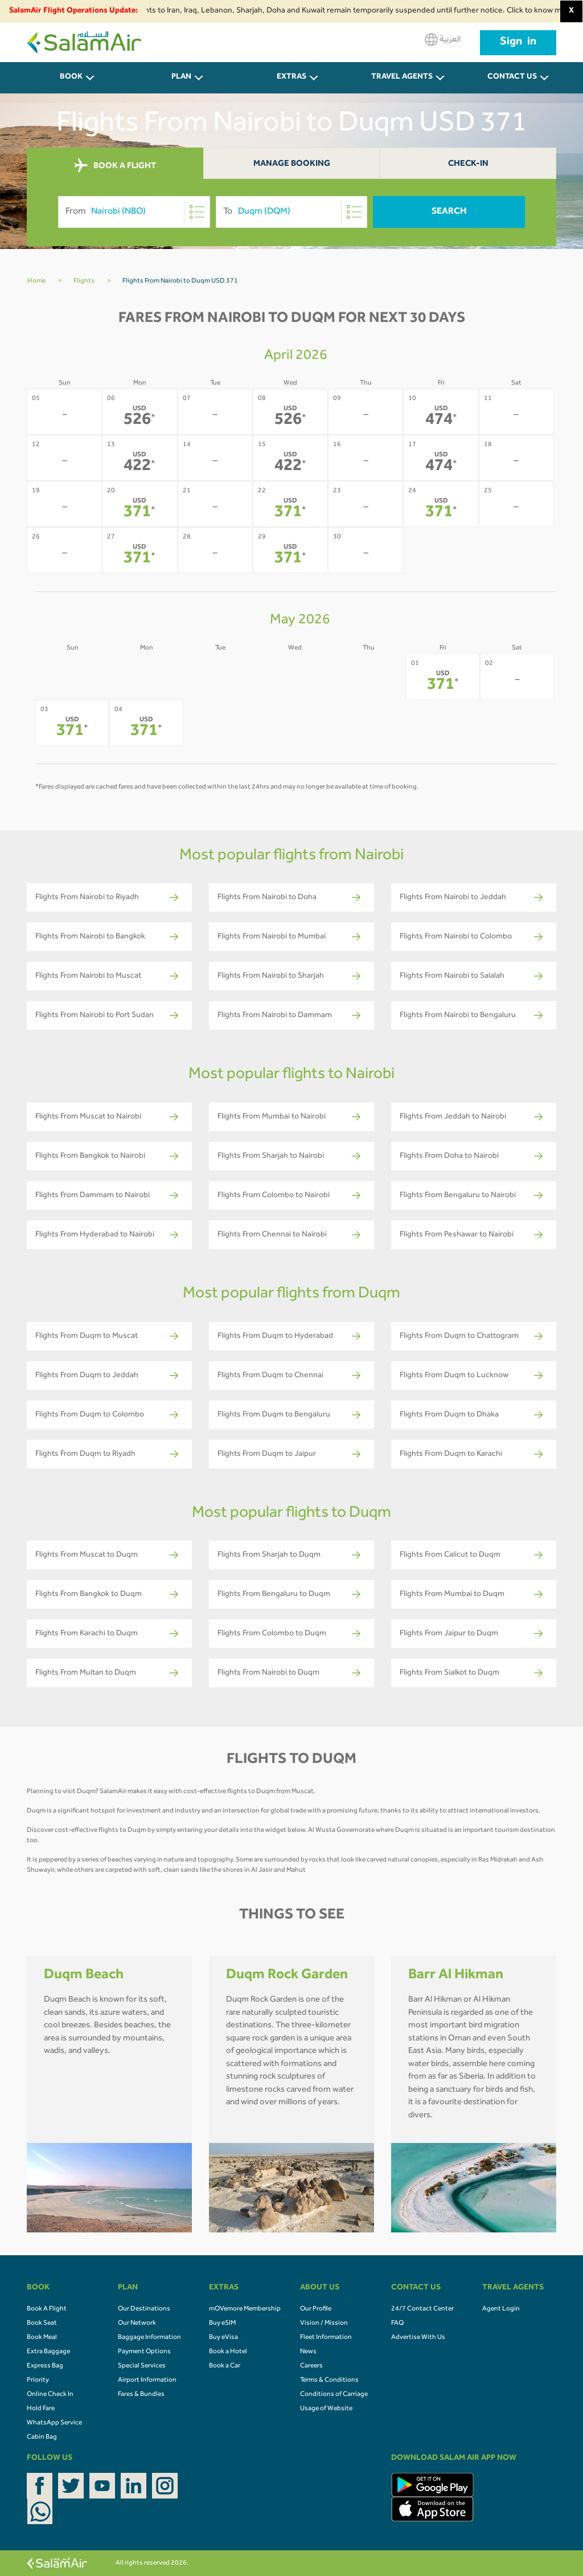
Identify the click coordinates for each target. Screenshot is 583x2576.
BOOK (71, 77)
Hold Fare (41, 2409)
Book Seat (42, 2323)
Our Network (137, 2323)
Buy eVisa (223, 2337)
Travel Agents (402, 77)
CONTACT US (512, 77)
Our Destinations (144, 2309)
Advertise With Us (418, 2337)
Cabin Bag (42, 2437)
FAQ (397, 2323)
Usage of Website (326, 2409)
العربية (443, 39)
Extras (291, 77)
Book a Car (224, 2366)
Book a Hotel (228, 2352)
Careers (311, 2366)
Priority (38, 2380)
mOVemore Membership (245, 2309)
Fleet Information (326, 2337)
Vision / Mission (324, 2323)
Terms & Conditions (329, 2380)
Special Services (142, 2366)
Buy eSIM (222, 2323)
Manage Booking (291, 164)
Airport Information (147, 2380)
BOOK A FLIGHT (115, 165)
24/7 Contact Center (422, 2309)
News (308, 2352)
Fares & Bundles (141, 2394)
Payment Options (144, 2352)
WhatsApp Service (54, 2423)
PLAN (181, 77)
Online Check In (50, 2394)
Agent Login (501, 2309)
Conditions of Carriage (334, 2394)
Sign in (518, 42)
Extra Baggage (48, 2352)
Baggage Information (149, 2337)
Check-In (468, 164)
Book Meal (42, 2337)
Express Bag (45, 2366)
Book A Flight (47, 2309)
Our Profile (315, 2309)
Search (449, 212)
